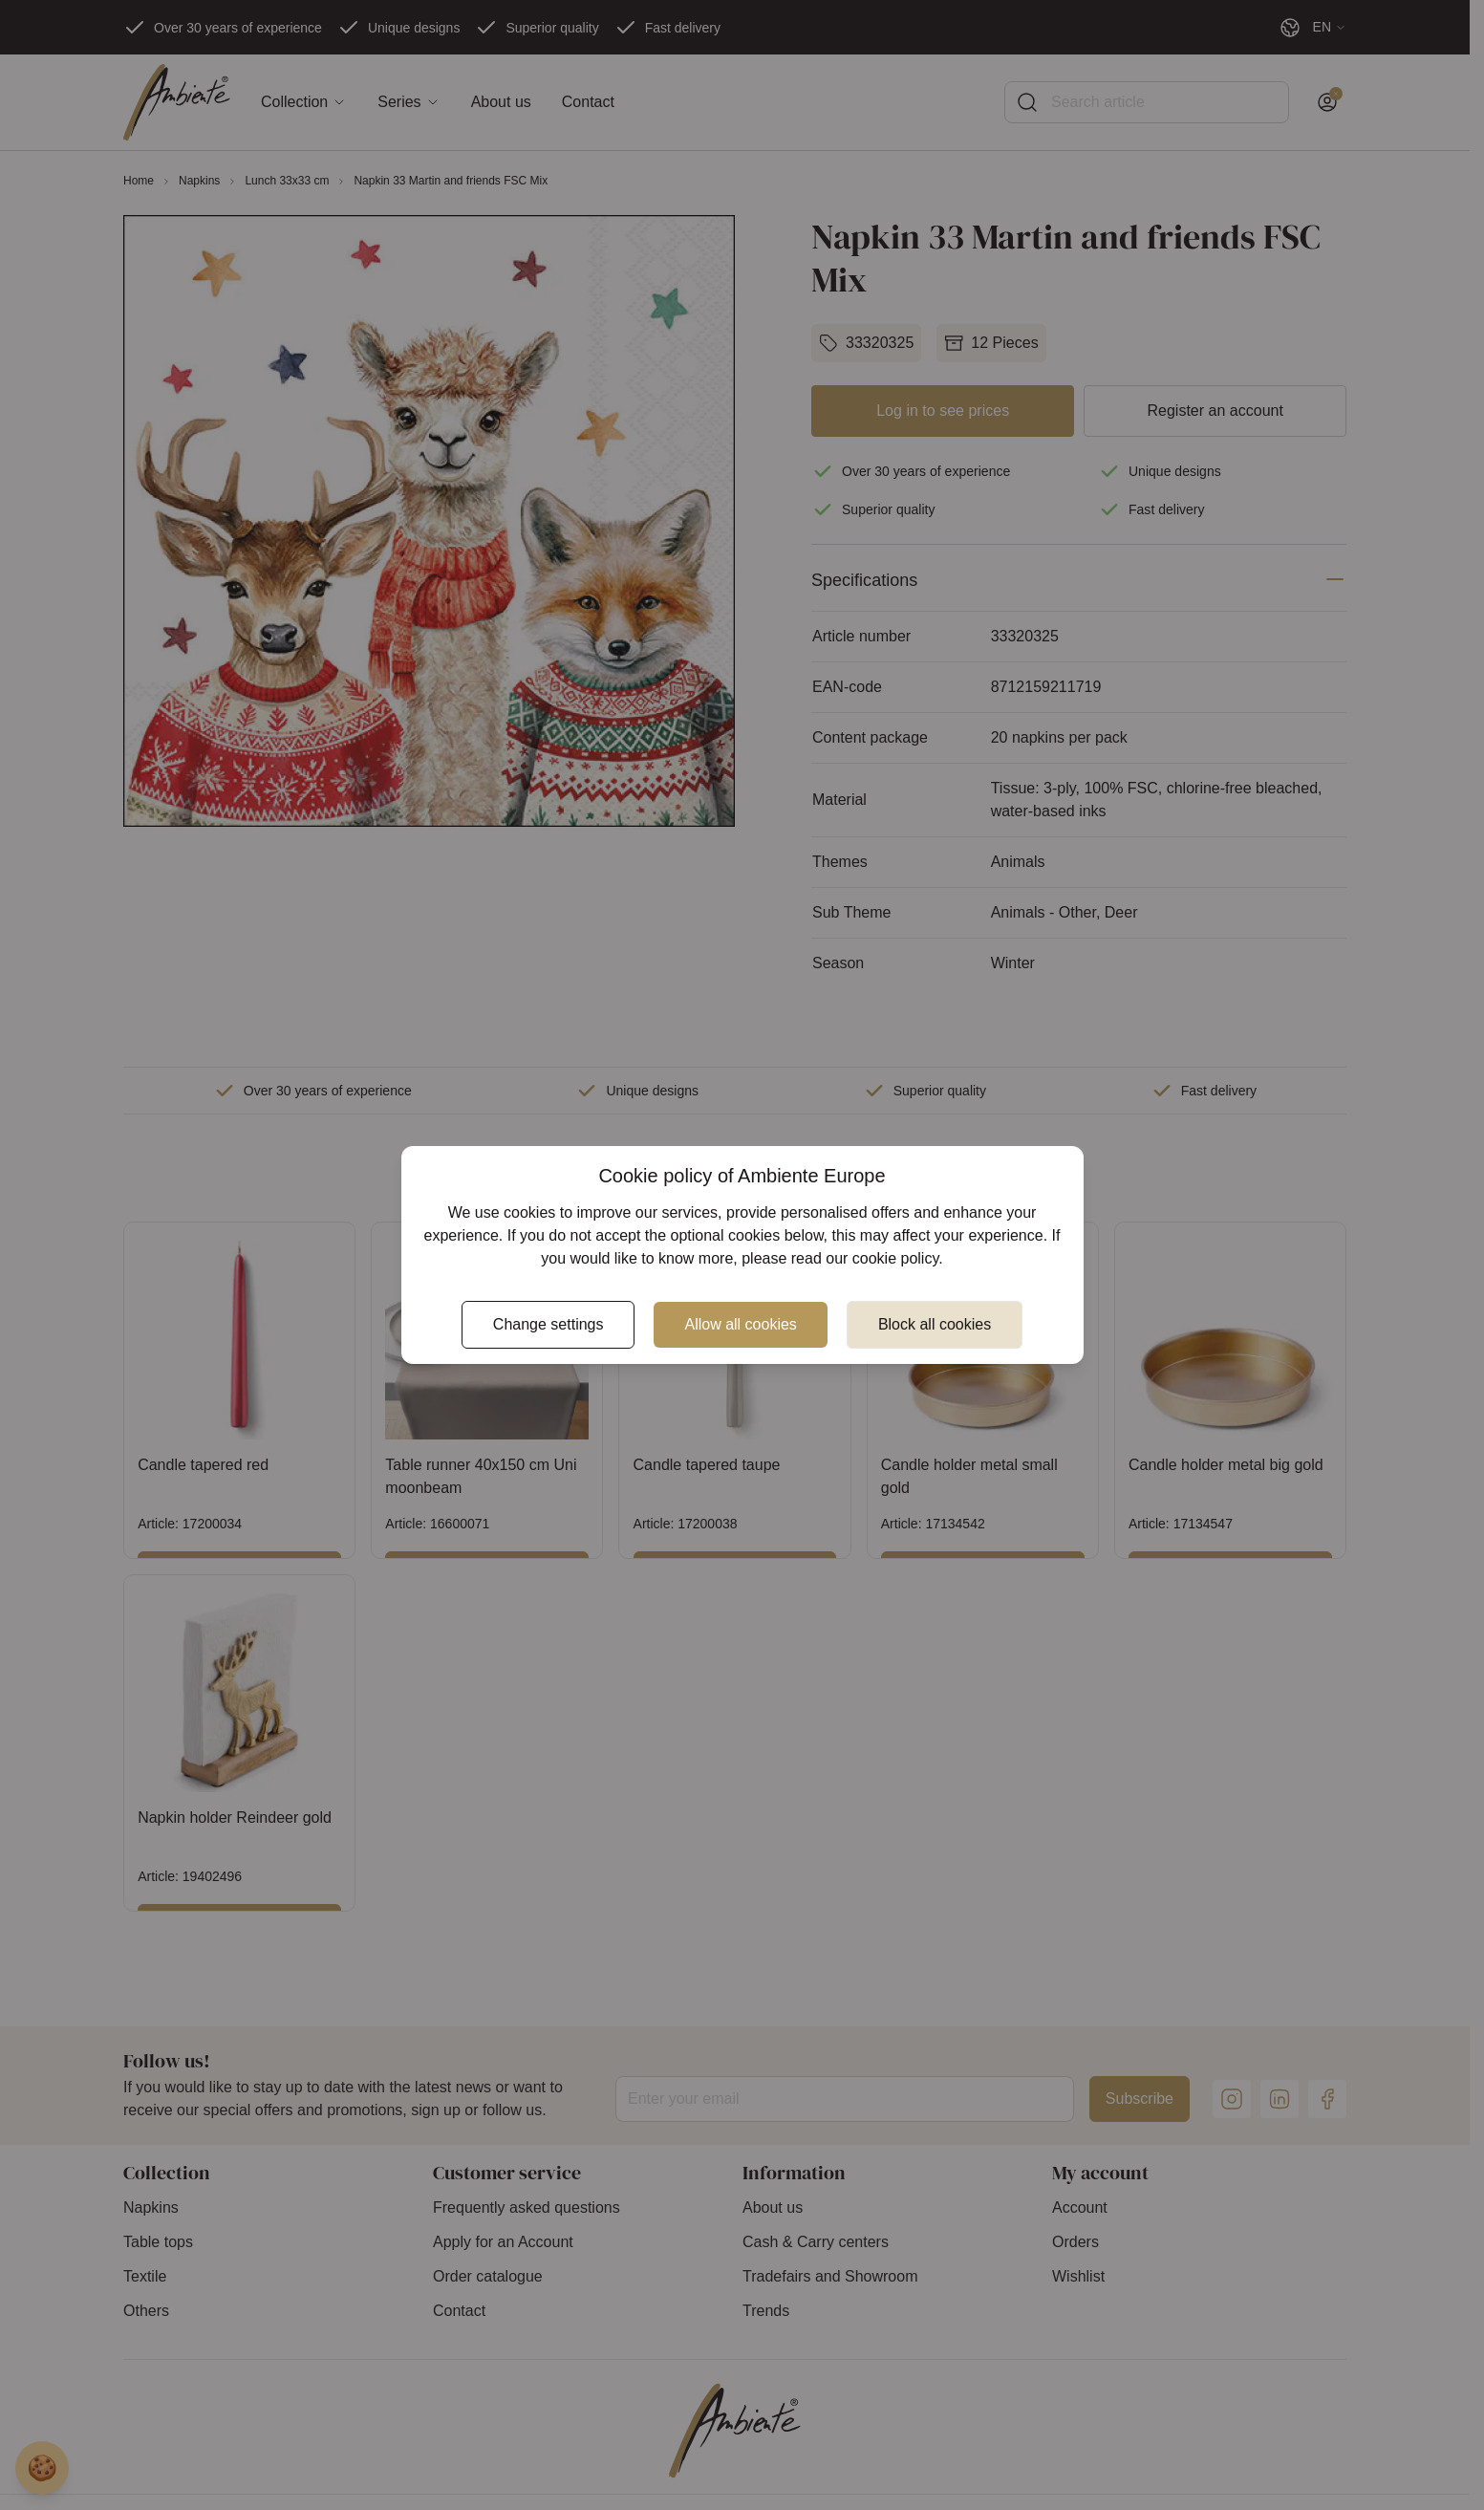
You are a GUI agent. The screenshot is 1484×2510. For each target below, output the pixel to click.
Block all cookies (934, 1324)
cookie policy (895, 1258)
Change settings (548, 1324)
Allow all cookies (740, 1324)
